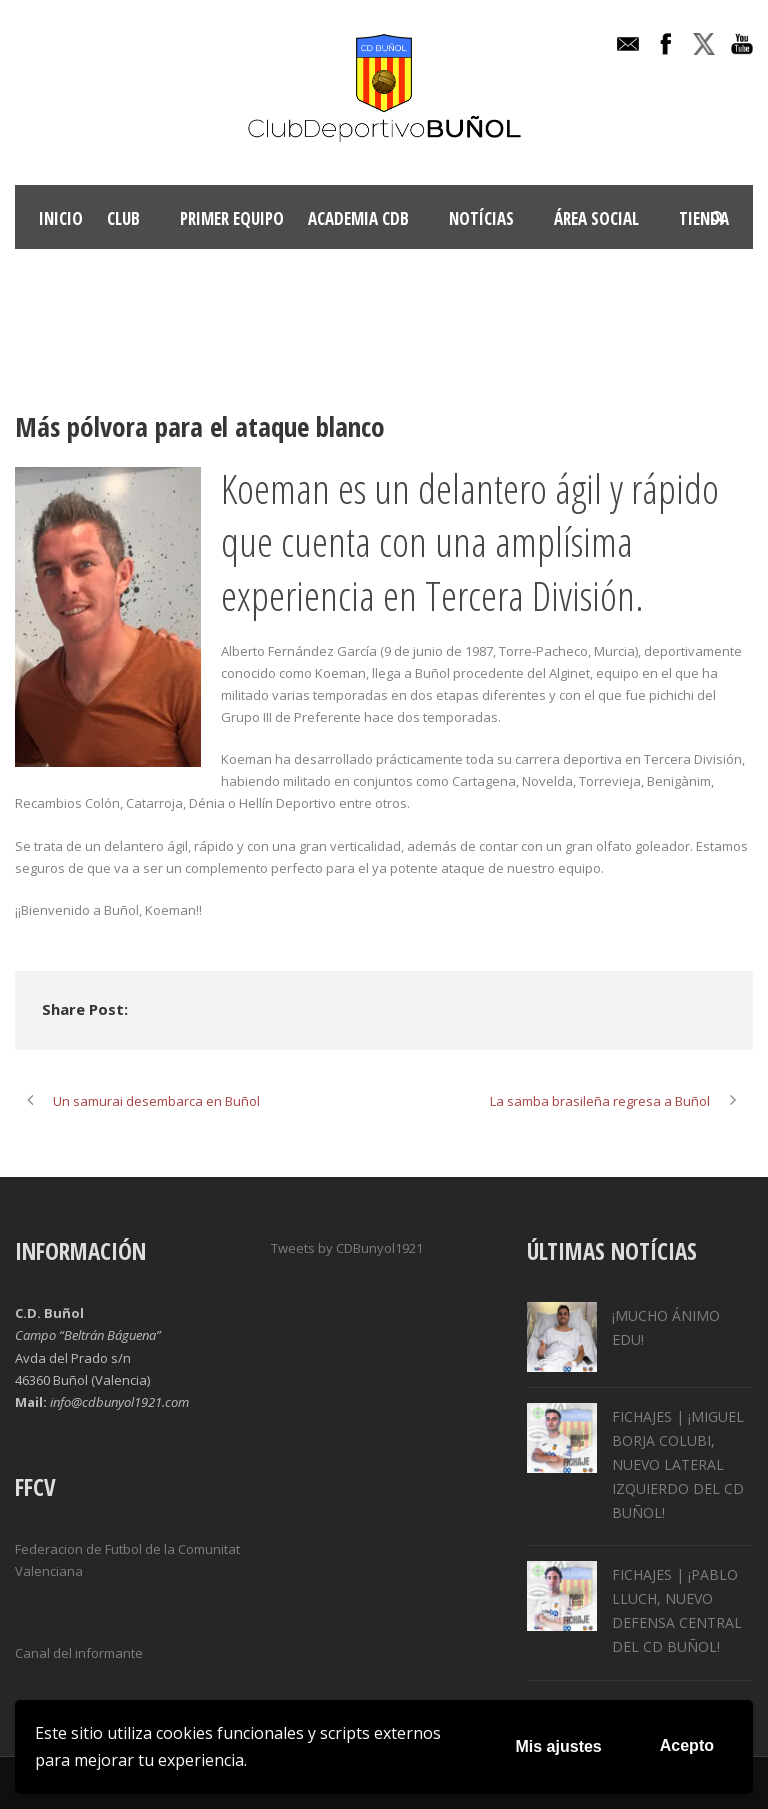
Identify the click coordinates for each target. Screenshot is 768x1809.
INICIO (61, 218)
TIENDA (704, 218)
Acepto (687, 1745)
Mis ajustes (559, 1746)
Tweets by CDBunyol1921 (347, 1248)
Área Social (596, 218)
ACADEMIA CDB (358, 218)
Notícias (481, 218)
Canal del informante (79, 1653)
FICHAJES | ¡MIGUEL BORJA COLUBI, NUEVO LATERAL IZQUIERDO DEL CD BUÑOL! (678, 1464)
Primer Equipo (232, 218)
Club (123, 218)
